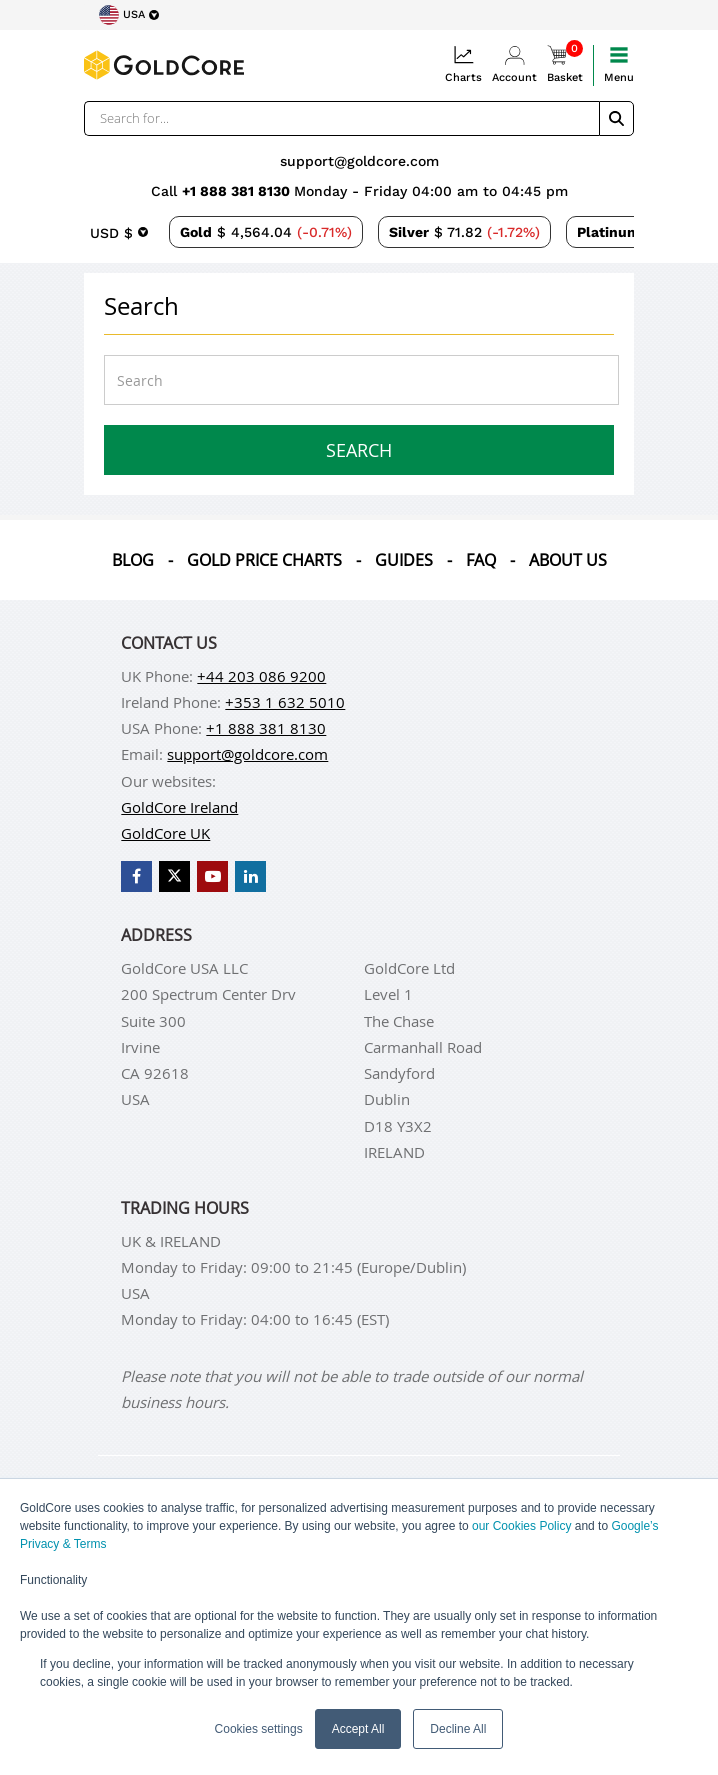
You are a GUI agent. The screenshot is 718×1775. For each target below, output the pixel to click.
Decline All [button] (458, 1729)
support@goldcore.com (359, 161)
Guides (404, 560)
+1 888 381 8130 (238, 191)
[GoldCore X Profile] (174, 876)
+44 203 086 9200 (261, 676)
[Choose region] (129, 15)
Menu (619, 64)
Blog (133, 560)
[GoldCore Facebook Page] (136, 876)
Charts (463, 64)
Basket (565, 64)
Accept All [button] (358, 1729)
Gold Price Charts (264, 560)
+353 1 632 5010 (285, 702)
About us (568, 560)
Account (514, 64)
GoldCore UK (165, 833)
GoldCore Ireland (179, 807)
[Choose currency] (119, 232)
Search (359, 450)
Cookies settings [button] (259, 1729)
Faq (481, 560)
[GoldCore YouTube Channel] (212, 876)
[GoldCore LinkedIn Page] (250, 876)
